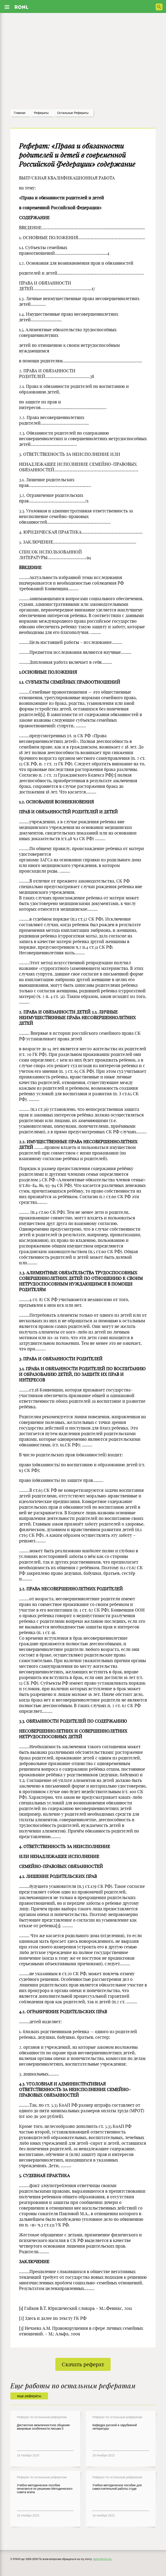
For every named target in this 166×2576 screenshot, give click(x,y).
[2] (114, 775)
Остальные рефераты (72, 113)
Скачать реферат (83, 2364)
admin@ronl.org (102, 2559)
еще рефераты (29, 2396)
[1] (43, 714)
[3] (58, 1925)
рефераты (41, 113)
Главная (19, 113)
